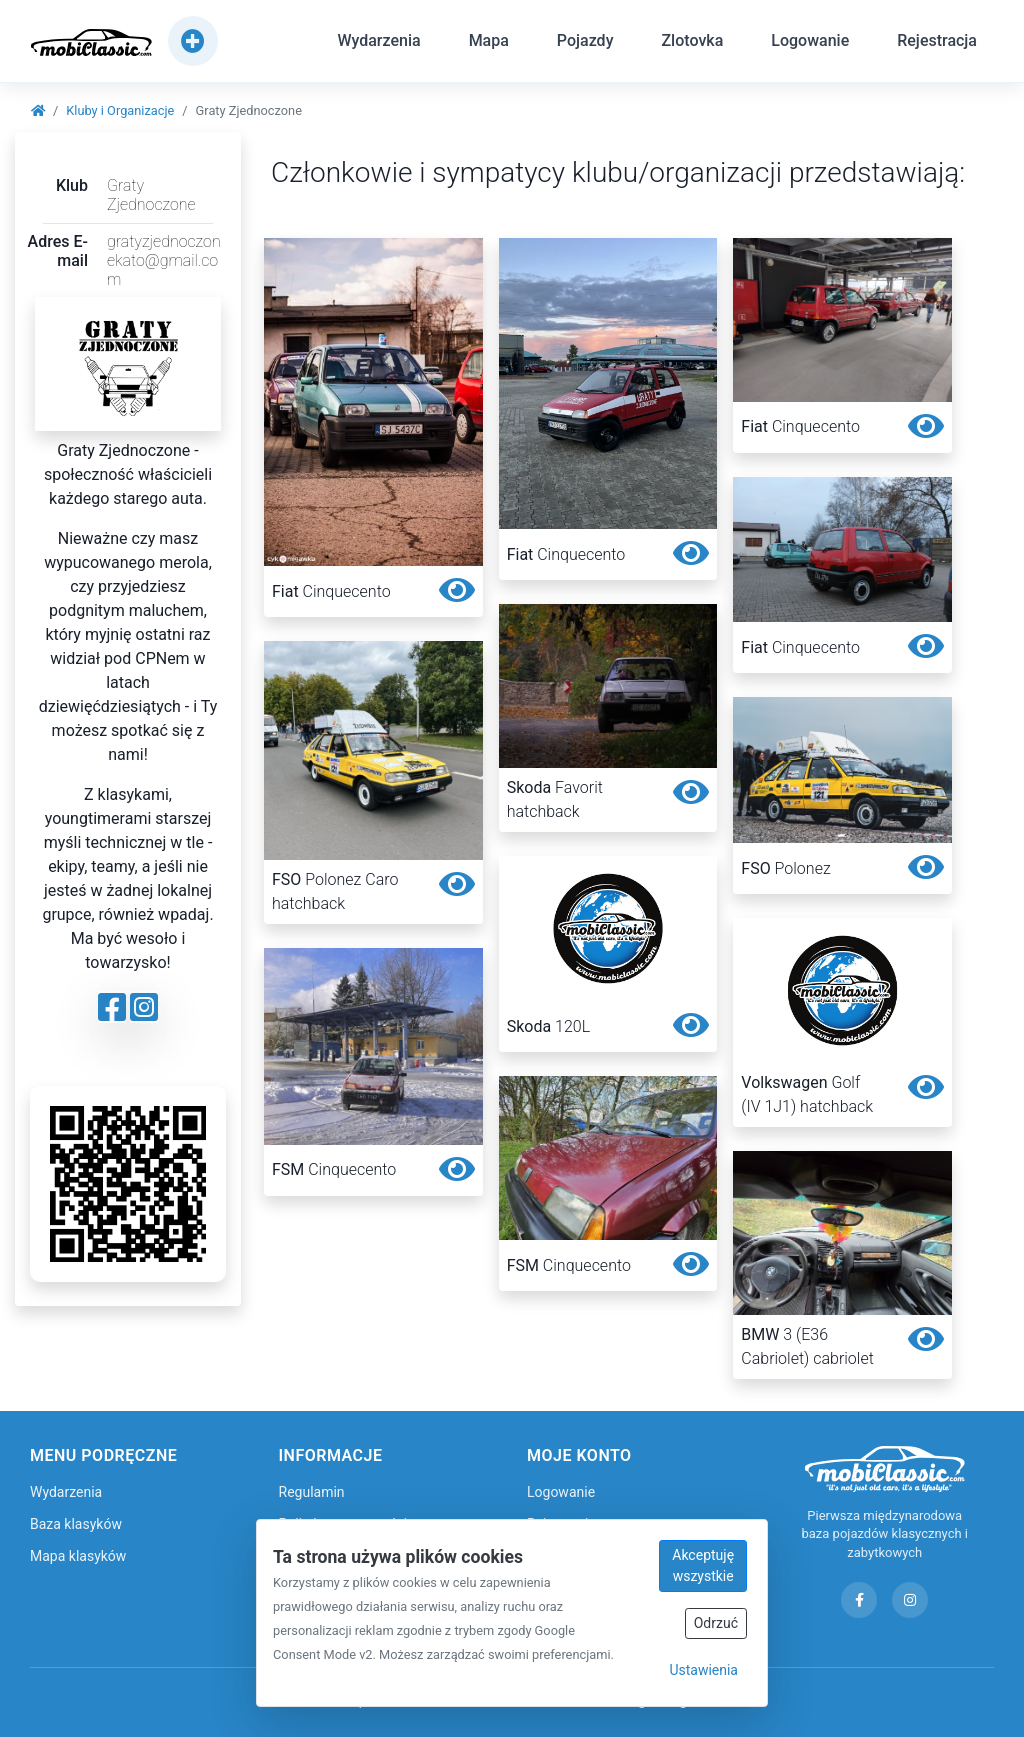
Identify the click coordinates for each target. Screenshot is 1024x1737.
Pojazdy (585, 43)
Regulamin (312, 1492)
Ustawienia (703, 1670)
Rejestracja (937, 43)
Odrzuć (716, 1623)
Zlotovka (692, 43)
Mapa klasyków (78, 1556)
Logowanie (810, 43)
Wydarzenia (378, 43)
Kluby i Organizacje (120, 110)
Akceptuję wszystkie (703, 1565)
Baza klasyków (76, 1524)
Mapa (489, 43)
